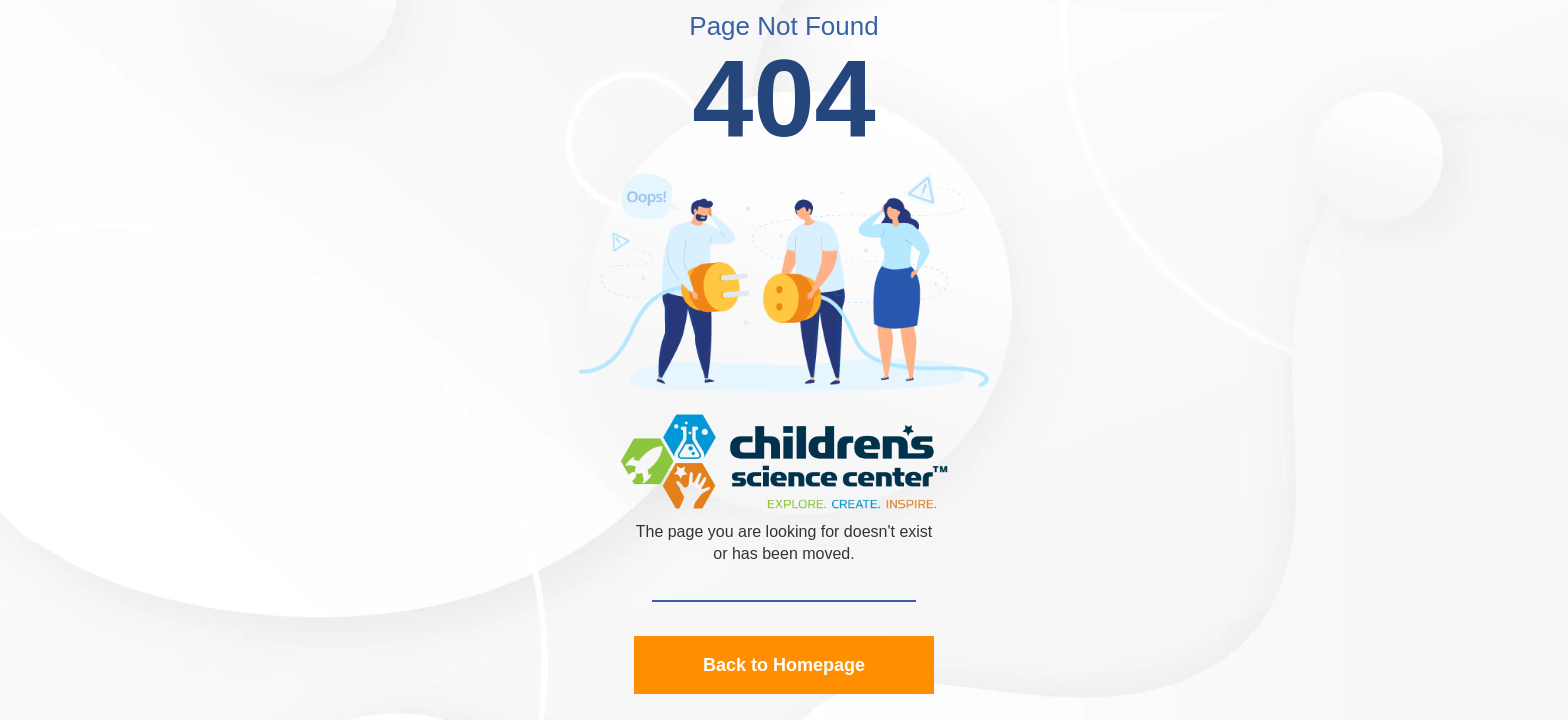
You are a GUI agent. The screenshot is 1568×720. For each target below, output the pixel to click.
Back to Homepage (784, 665)
